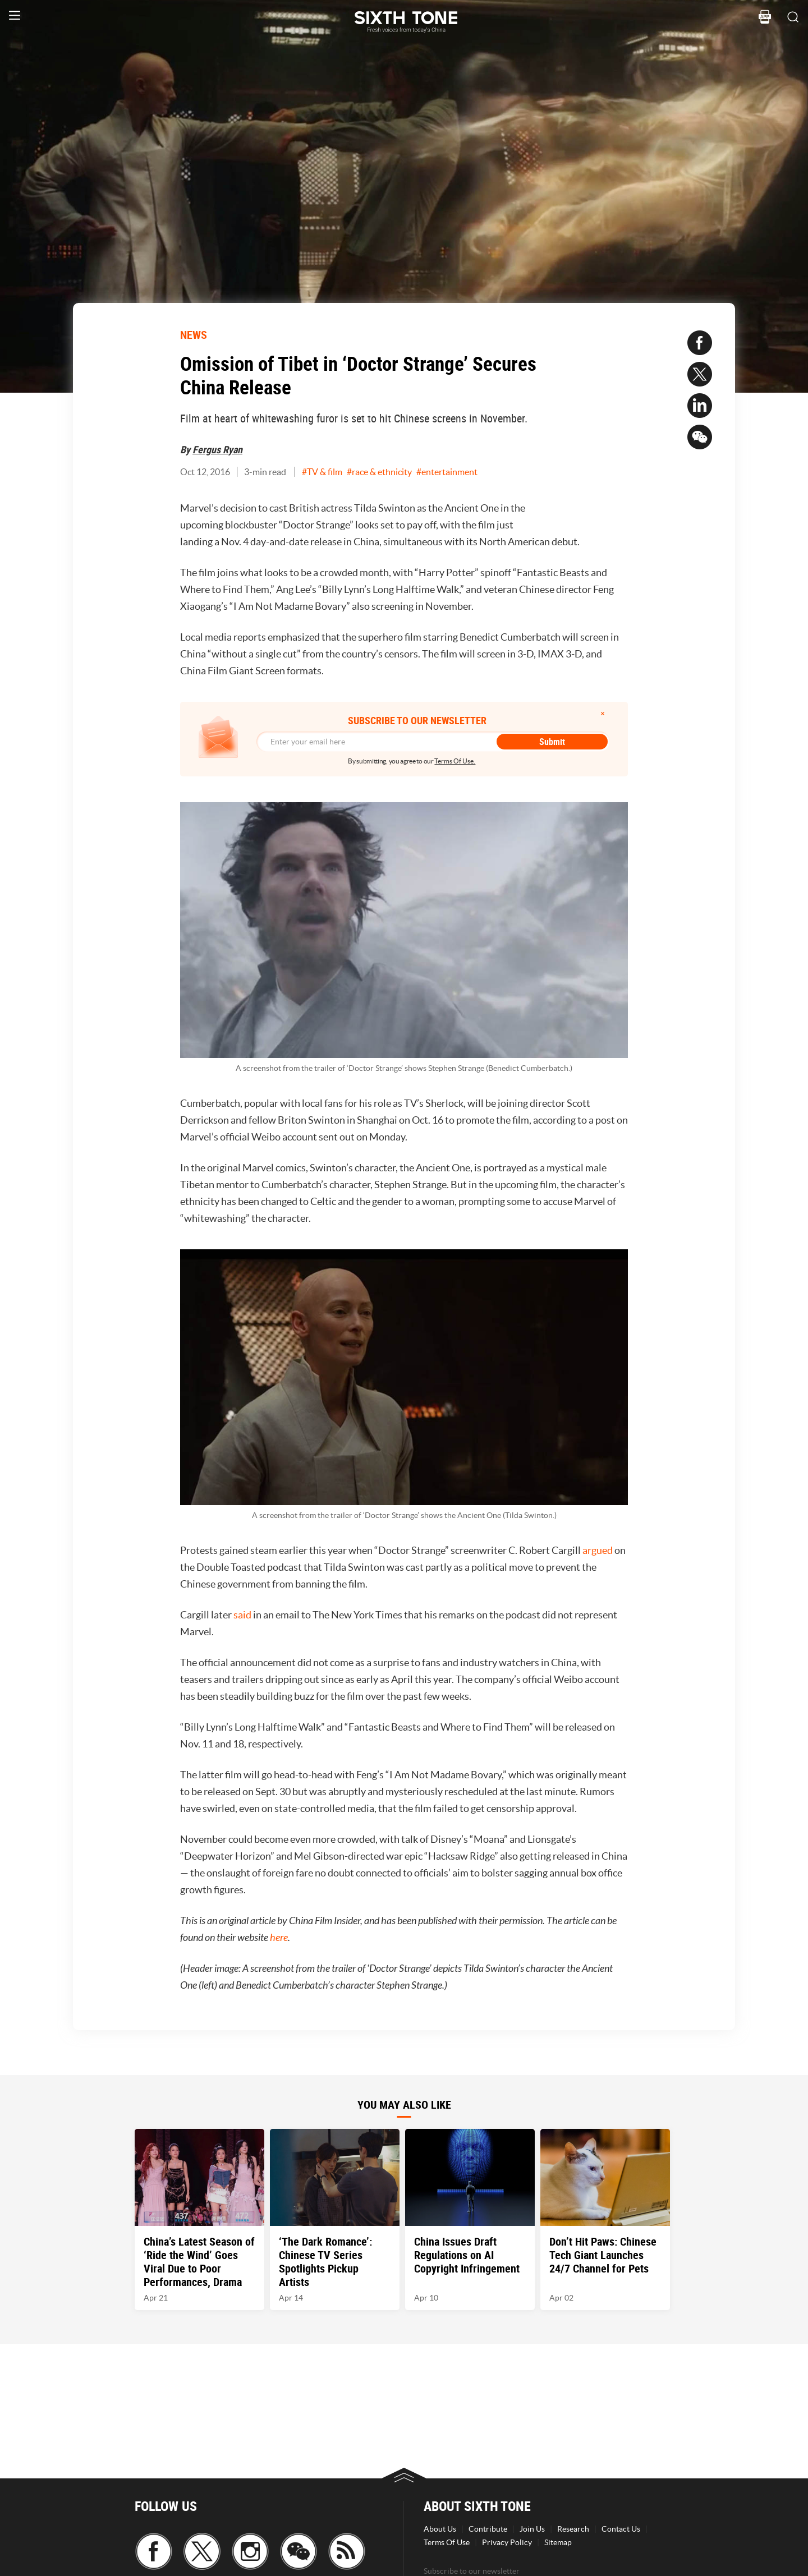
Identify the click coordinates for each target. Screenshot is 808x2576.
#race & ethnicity (379, 472)
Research (573, 2528)
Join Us (532, 2528)
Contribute (488, 2528)
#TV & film (322, 472)
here (279, 1937)
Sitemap (558, 2542)
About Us (440, 2528)
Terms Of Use (447, 2542)
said (242, 1615)
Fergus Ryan (217, 449)
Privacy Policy (507, 2542)
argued (597, 1550)
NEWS (193, 334)
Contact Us (621, 2528)
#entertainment (447, 472)
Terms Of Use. (454, 761)
